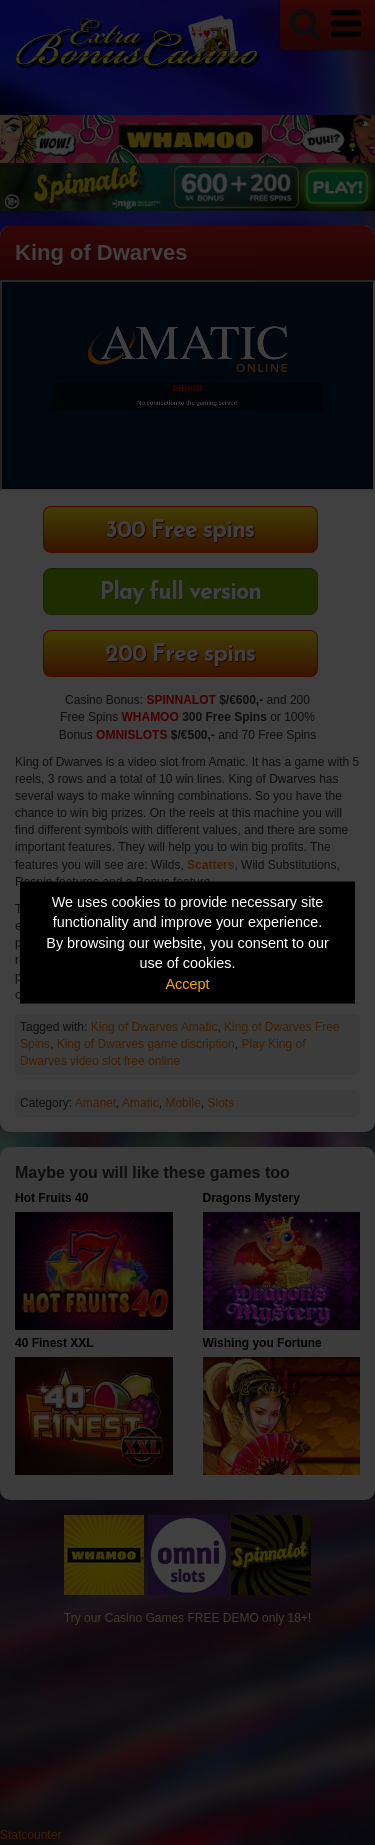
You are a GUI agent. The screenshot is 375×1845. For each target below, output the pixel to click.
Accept (188, 983)
